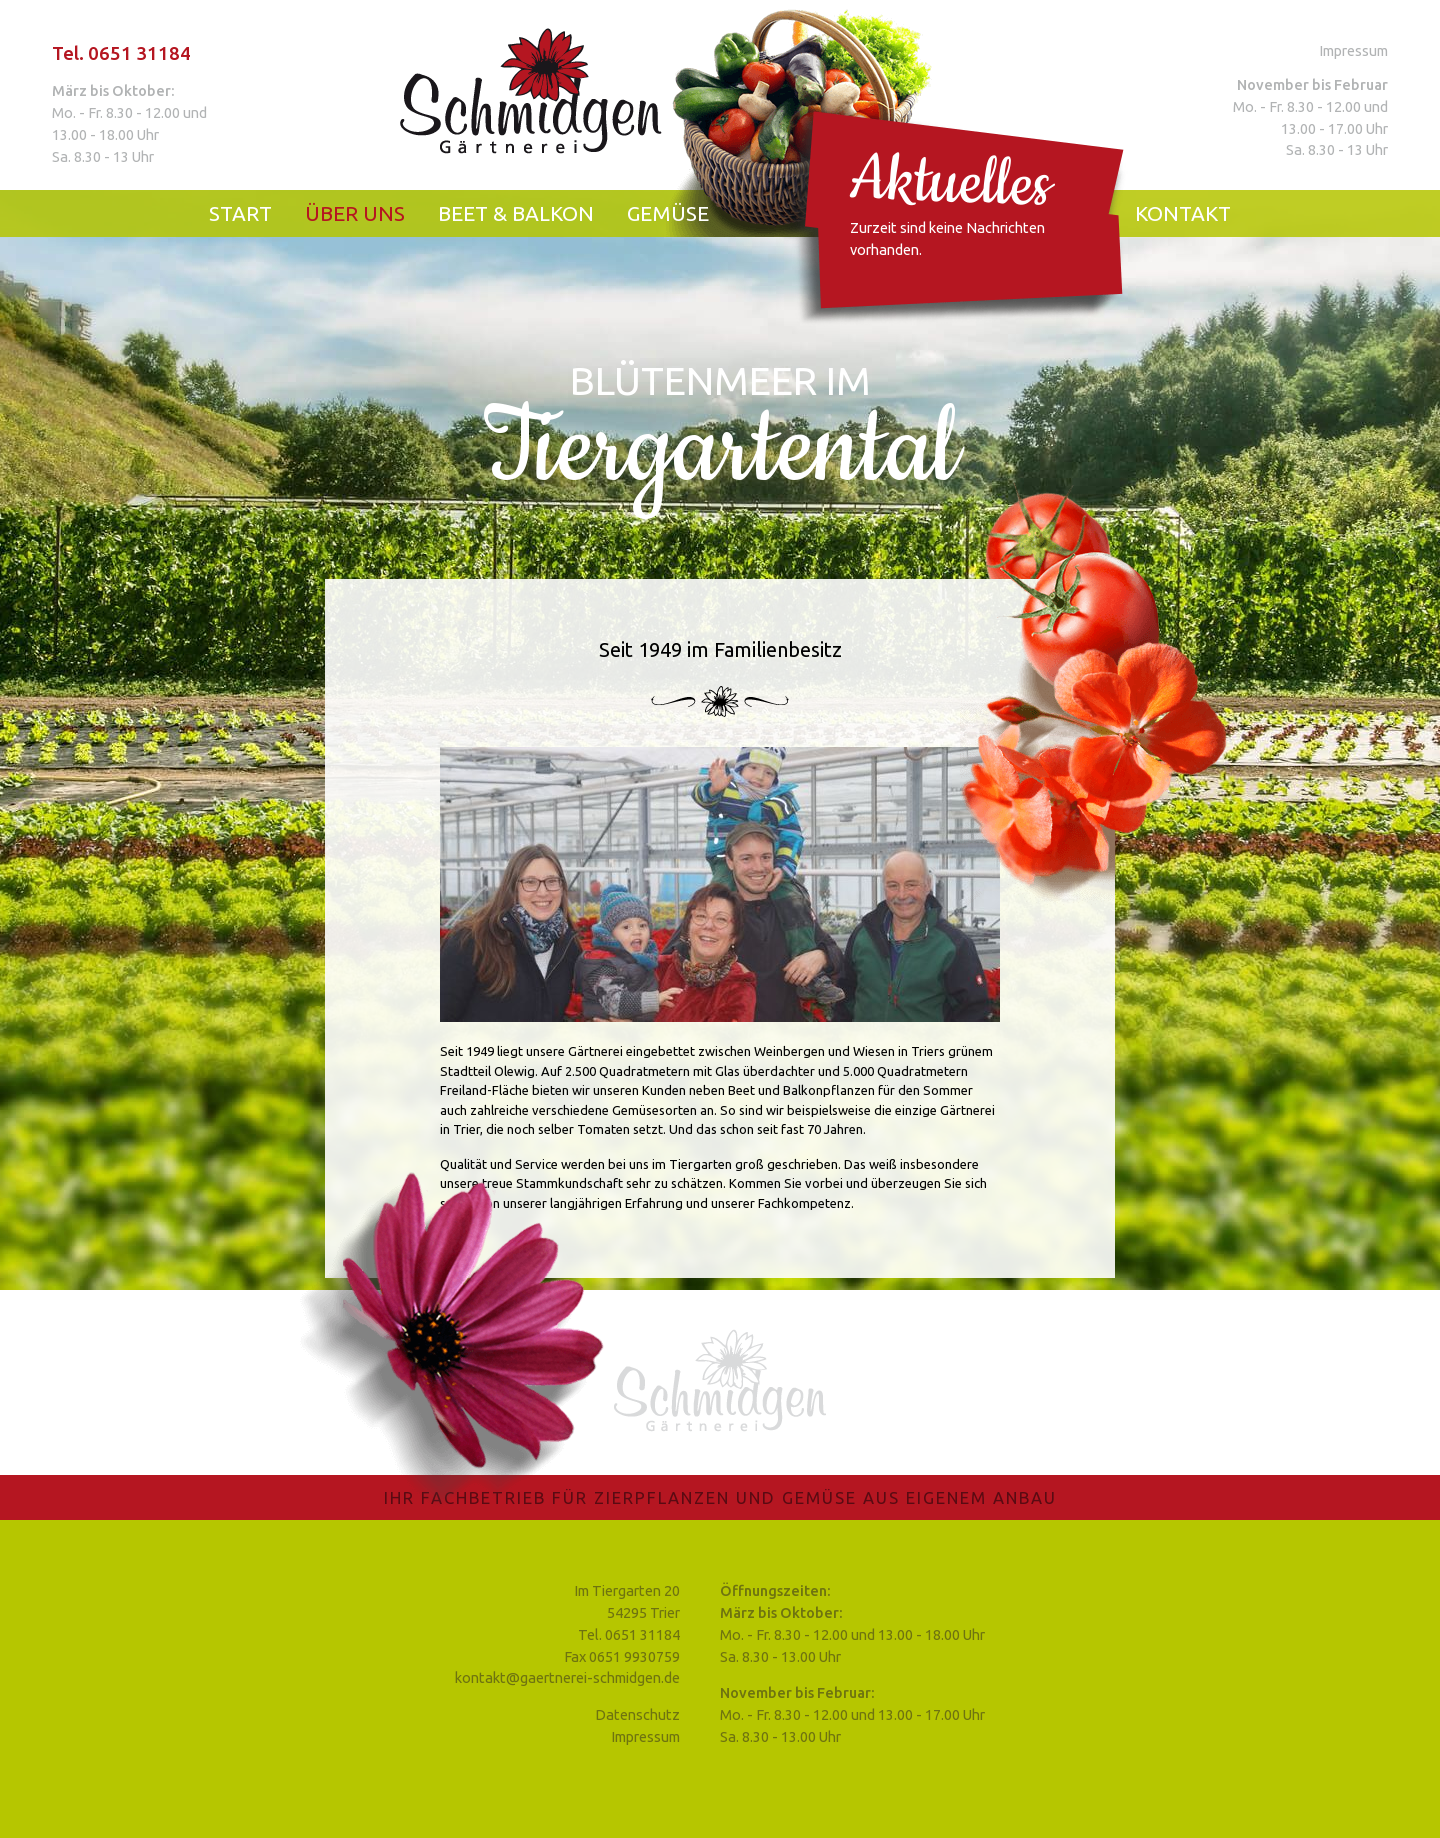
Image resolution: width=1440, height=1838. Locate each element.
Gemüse (668, 213)
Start (240, 213)
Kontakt (1183, 213)
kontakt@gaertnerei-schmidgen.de (567, 1677)
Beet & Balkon (516, 213)
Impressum (1353, 50)
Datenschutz (637, 1714)
